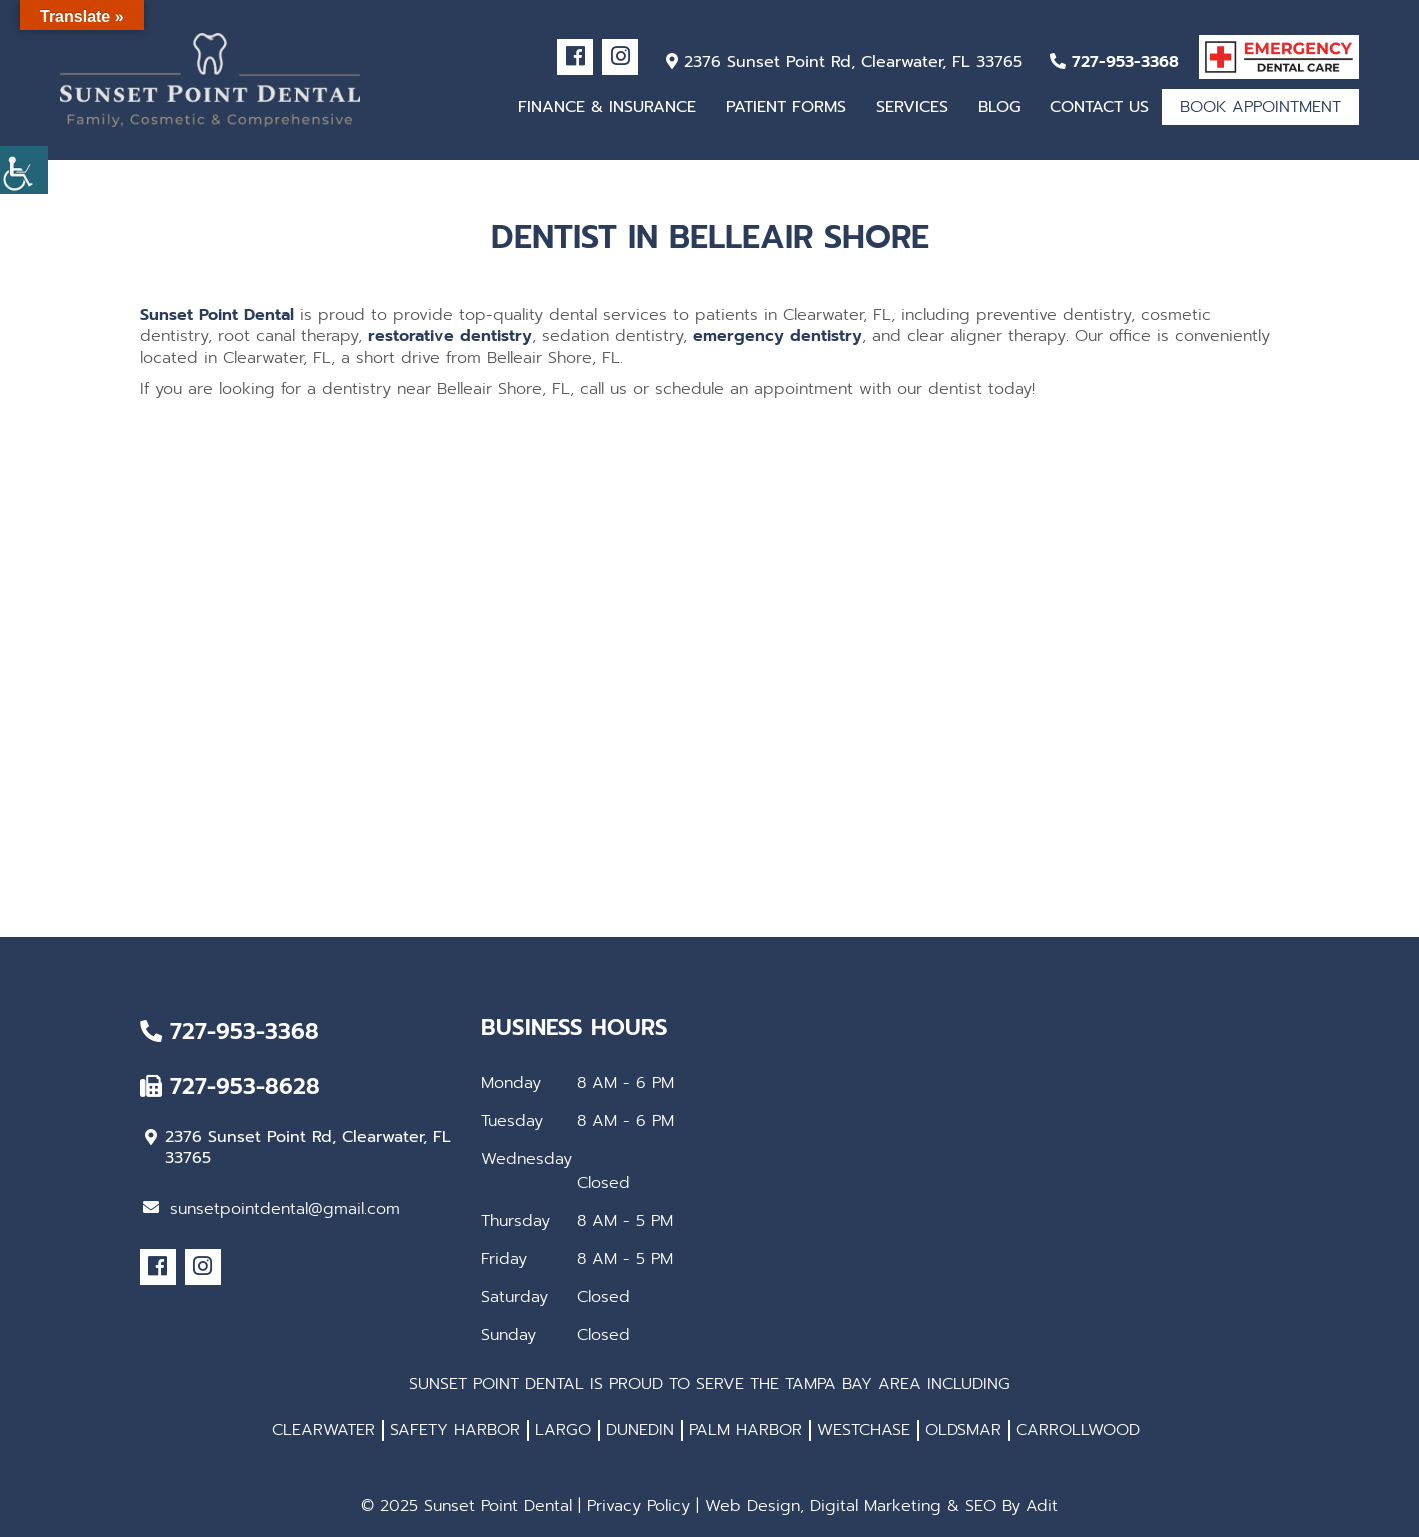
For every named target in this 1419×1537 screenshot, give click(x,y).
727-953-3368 (1114, 62)
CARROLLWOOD (1078, 1430)
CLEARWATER (323, 1430)
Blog (999, 107)
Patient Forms (786, 107)
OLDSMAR (963, 1430)
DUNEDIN (640, 1430)
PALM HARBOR (745, 1430)
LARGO (563, 1430)
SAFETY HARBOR (455, 1430)
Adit (1042, 1506)
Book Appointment (1260, 107)
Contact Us (1099, 107)
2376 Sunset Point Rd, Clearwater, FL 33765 (844, 62)
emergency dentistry (777, 336)
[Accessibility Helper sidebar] (24, 170)
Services (912, 107)
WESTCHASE (863, 1430)
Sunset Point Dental (217, 315)
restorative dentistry (450, 336)
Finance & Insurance (607, 107)
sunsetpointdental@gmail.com (271, 1209)
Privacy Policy (638, 1506)
